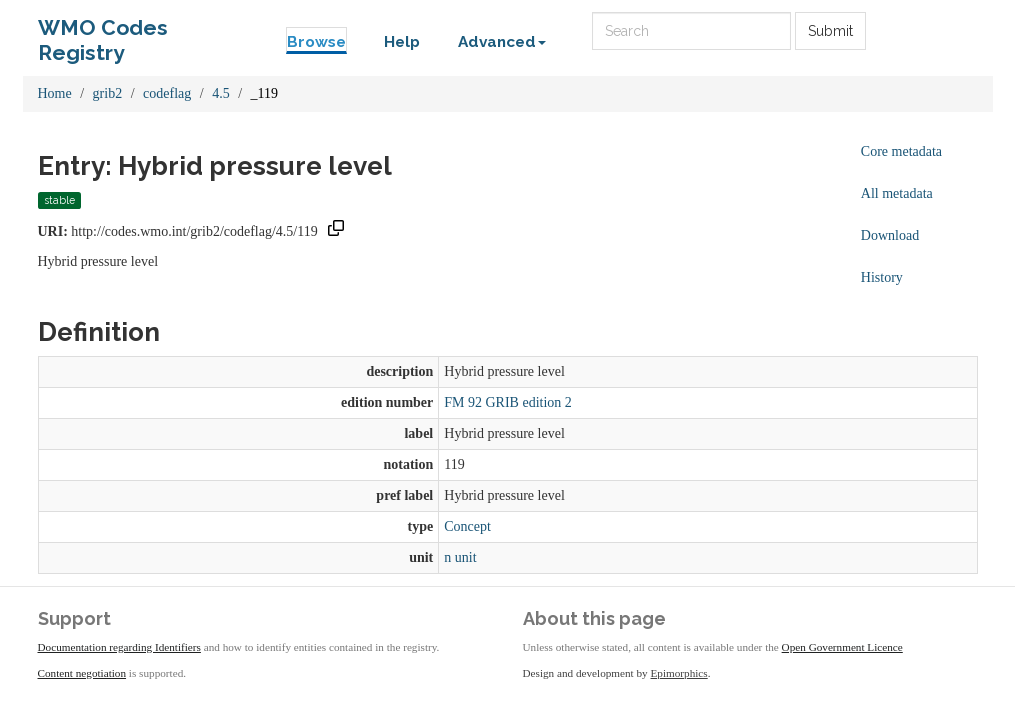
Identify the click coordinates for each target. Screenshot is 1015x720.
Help (402, 42)
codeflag (167, 93)
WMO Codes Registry (103, 32)
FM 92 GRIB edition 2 (508, 402)
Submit (830, 31)
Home (55, 93)
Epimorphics (679, 673)
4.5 (221, 93)
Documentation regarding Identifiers (119, 647)
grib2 (108, 93)
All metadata (897, 193)
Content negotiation (82, 673)
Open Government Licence (842, 647)
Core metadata (901, 151)
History (882, 277)
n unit (460, 557)
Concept (467, 526)
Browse (316, 42)
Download (890, 235)
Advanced (502, 42)
